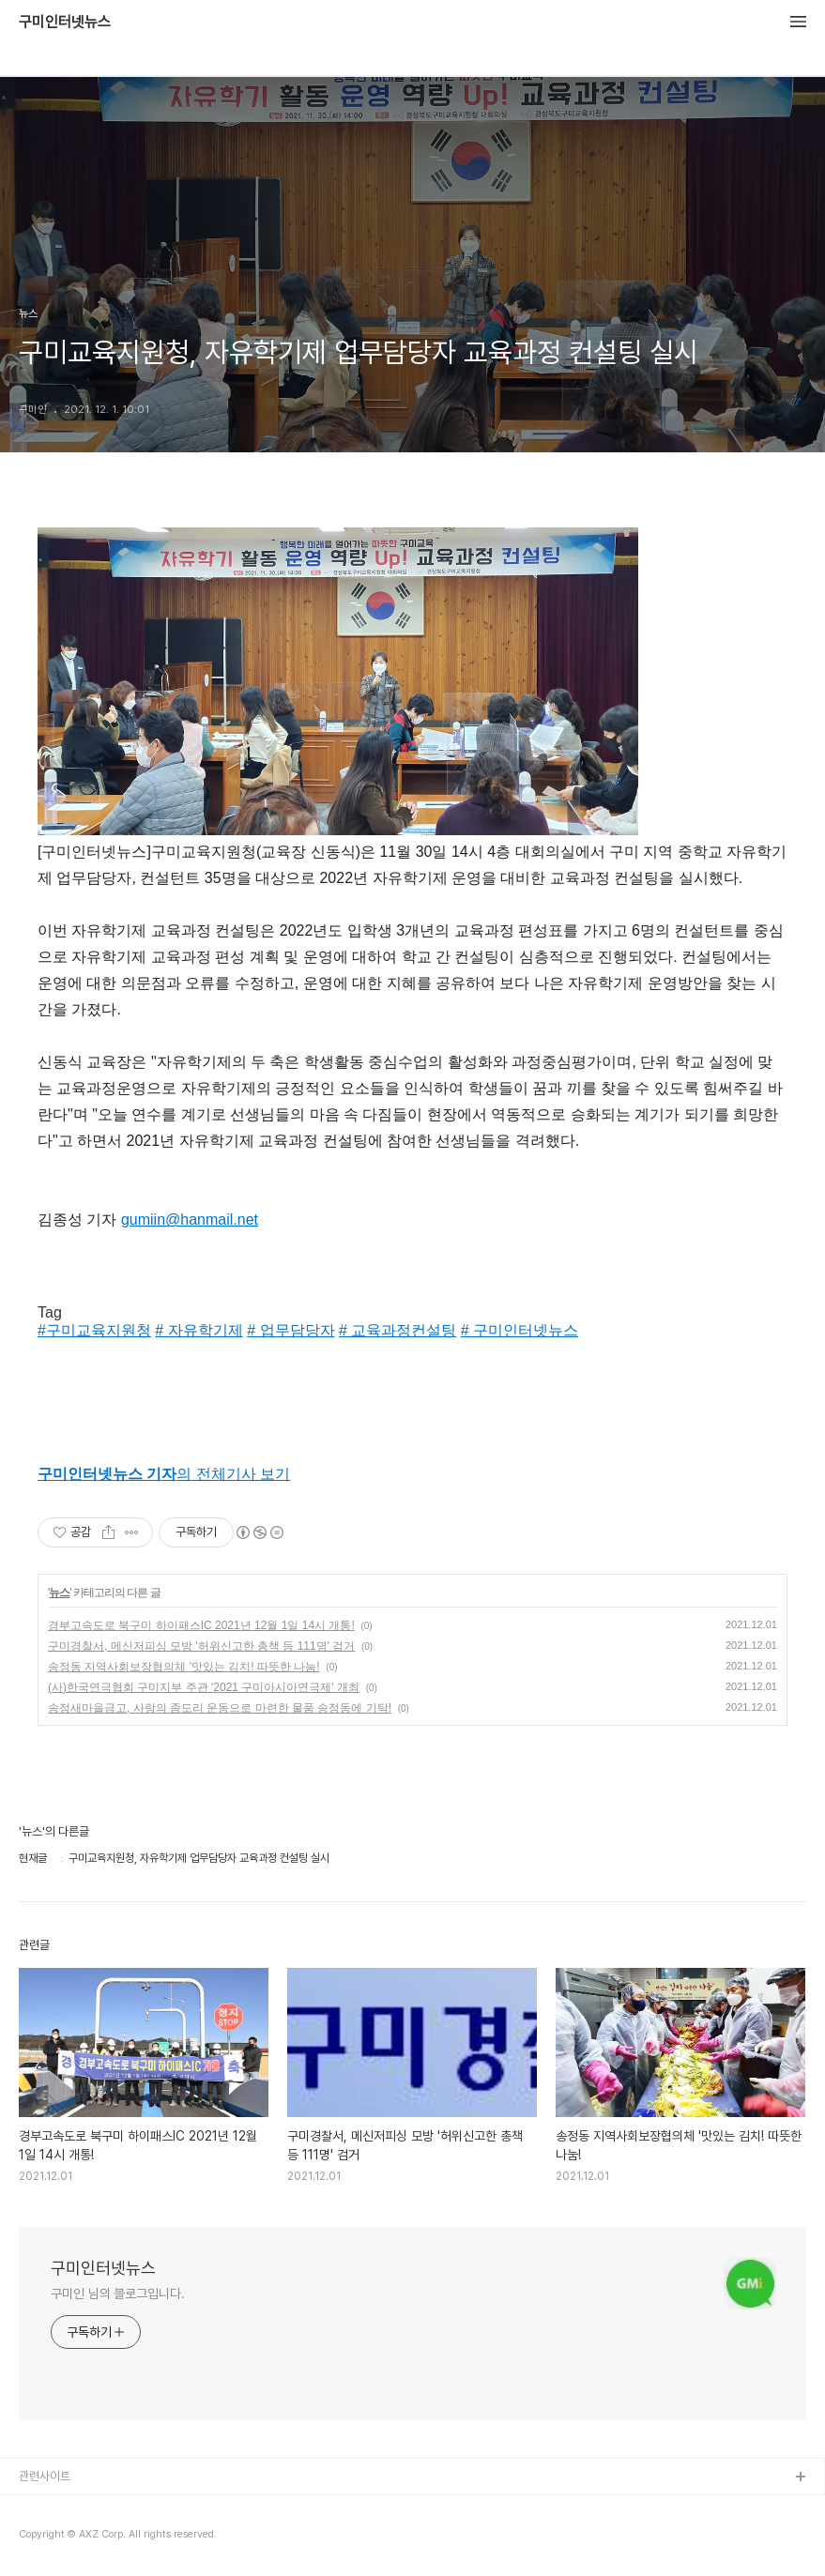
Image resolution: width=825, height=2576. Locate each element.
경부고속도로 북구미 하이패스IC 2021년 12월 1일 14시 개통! (201, 1625)
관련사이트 (44, 2476)
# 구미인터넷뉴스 (519, 1330)
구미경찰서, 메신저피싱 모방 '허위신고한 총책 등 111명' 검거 (201, 1646)
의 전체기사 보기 (164, 1474)
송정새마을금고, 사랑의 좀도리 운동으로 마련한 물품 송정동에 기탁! (219, 1708)
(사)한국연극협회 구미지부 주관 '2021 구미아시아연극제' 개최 (203, 1687)
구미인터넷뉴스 (65, 22)
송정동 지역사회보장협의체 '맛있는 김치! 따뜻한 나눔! (184, 1666)
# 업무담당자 (290, 1330)
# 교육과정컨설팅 (397, 1330)
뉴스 (59, 1592)
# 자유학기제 (198, 1330)
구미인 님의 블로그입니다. (118, 2293)
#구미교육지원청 (94, 1330)
